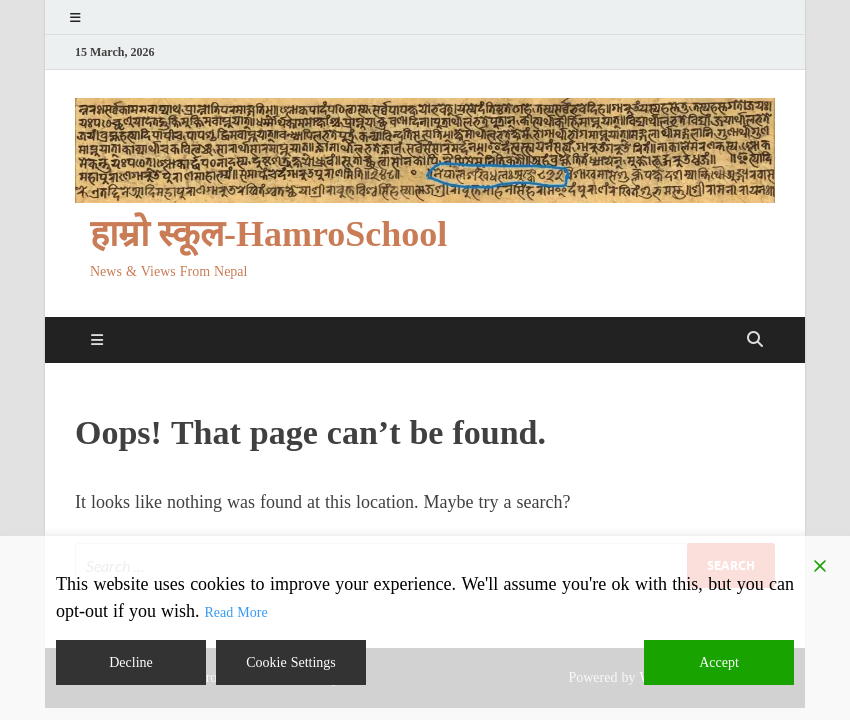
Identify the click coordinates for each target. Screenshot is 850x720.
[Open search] (755, 340)
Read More (236, 612)
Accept (719, 662)
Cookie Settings (291, 662)
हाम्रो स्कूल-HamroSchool (268, 234)
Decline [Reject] (131, 662)
